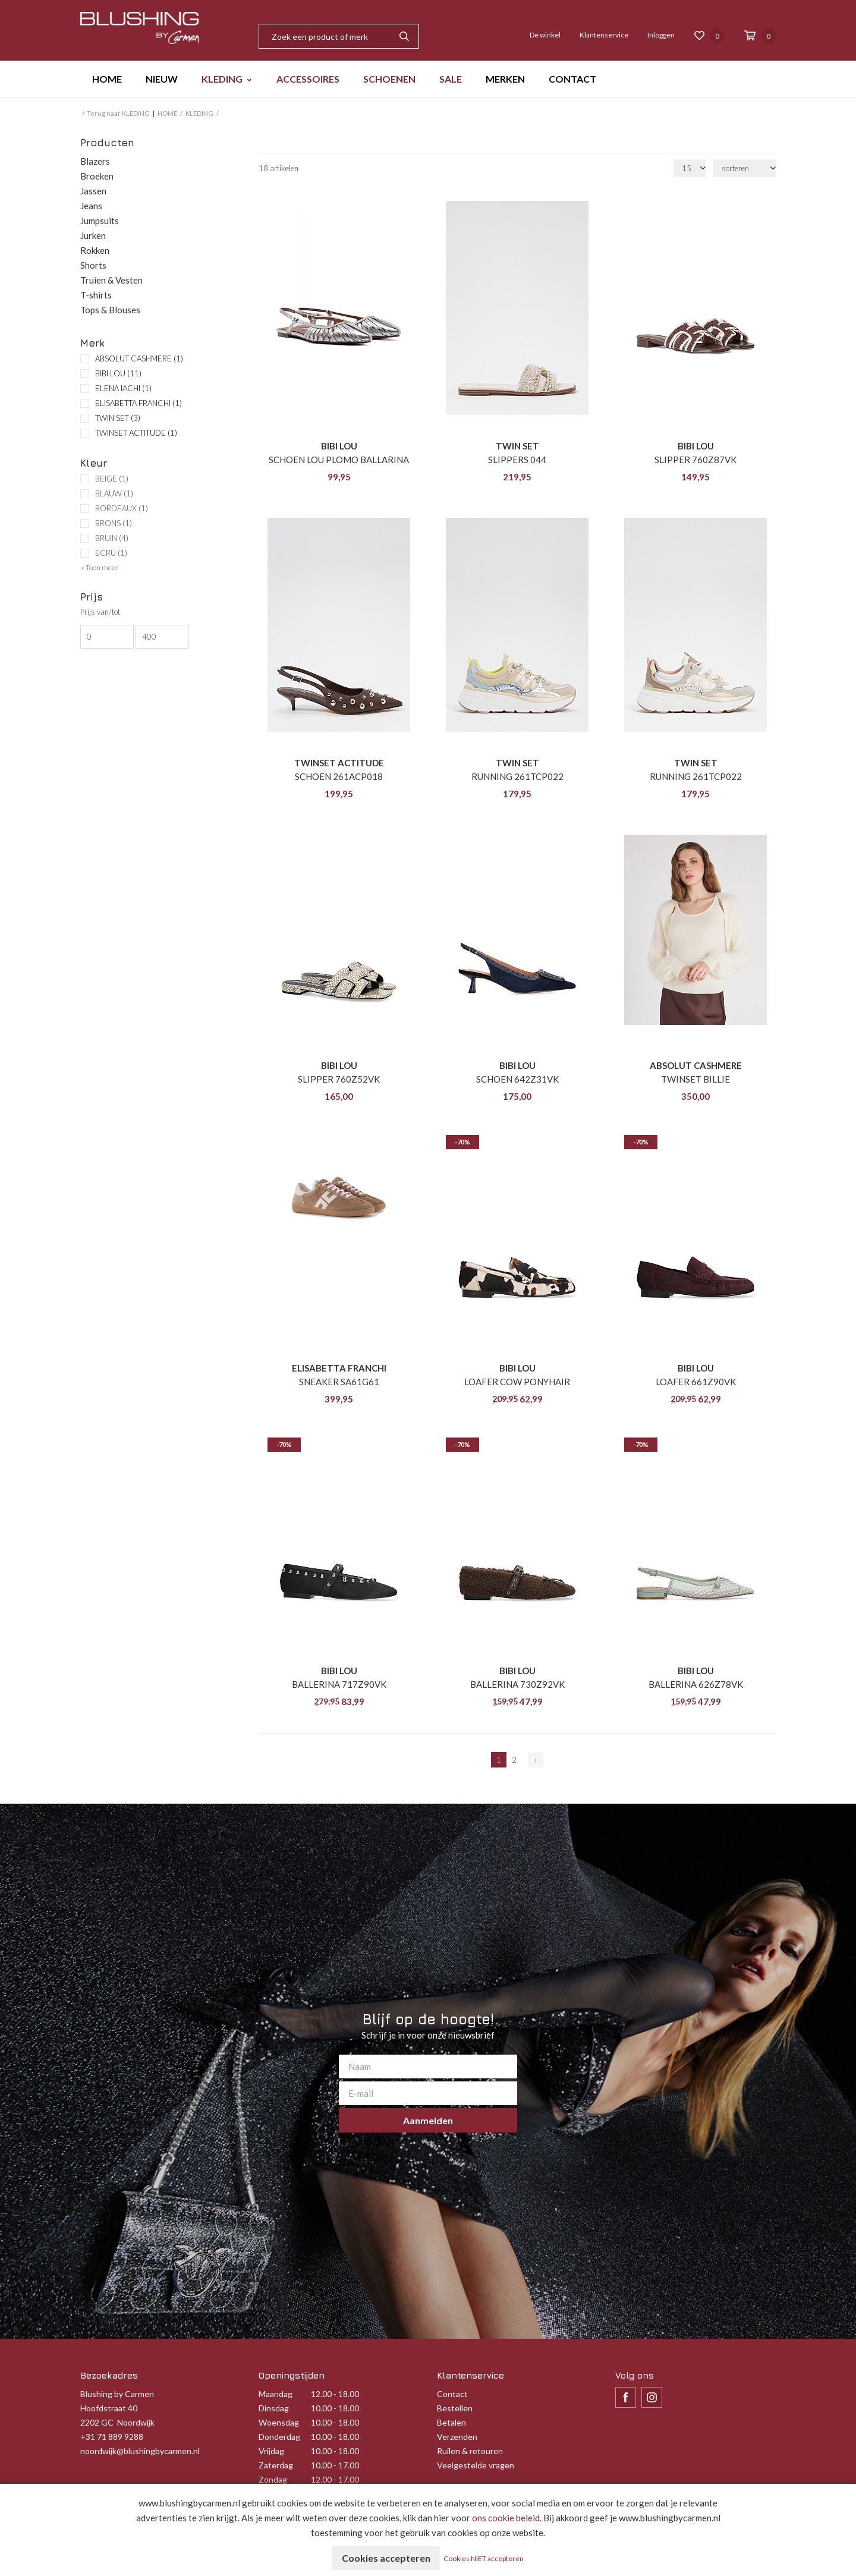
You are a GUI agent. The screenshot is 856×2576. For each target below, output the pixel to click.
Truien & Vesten (111, 280)
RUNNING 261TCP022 (517, 776)
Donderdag (279, 2437)
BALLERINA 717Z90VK (339, 1684)
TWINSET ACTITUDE (136, 433)
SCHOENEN (389, 78)
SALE (450, 78)
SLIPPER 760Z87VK (695, 459)
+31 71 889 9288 (111, 2437)
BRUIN (111, 538)
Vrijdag (271, 2451)
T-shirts (96, 295)
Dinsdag (274, 2408)
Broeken (97, 176)
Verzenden (457, 2437)
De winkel (545, 35)
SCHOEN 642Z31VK (517, 1079)
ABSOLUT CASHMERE (139, 358)
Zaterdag (276, 2465)
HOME (107, 78)
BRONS (113, 523)
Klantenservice (604, 35)
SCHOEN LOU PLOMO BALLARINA (339, 459)
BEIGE (111, 478)
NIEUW (162, 78)
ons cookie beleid (506, 2517)
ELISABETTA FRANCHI (138, 403)
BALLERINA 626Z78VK (696, 1684)
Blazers (95, 161)
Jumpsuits (99, 220)
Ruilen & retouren (470, 2451)
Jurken (93, 235)
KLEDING (222, 78)
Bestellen (455, 2408)
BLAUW (114, 493)
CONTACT (572, 78)
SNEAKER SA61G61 (339, 1381)
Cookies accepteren (386, 2558)
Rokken (94, 250)
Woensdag (279, 2422)
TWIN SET (117, 418)
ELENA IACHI (123, 388)
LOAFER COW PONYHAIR (517, 1381)
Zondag (273, 2479)
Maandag (275, 2394)
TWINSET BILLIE (695, 1079)
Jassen (93, 190)
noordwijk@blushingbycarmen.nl (140, 2451)
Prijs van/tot (100, 612)
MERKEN (505, 78)
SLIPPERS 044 (517, 459)
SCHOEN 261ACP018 (339, 776)
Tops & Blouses (110, 309)
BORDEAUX (121, 508)
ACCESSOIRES (307, 78)
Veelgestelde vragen (475, 2465)
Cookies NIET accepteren (483, 2558)
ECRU (111, 553)
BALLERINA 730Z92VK (517, 1684)
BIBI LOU (118, 373)
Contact (452, 2394)
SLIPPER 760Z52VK (339, 1079)
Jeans (91, 205)
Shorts (93, 265)
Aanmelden (428, 2120)
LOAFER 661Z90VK (696, 1381)
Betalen (451, 2422)
